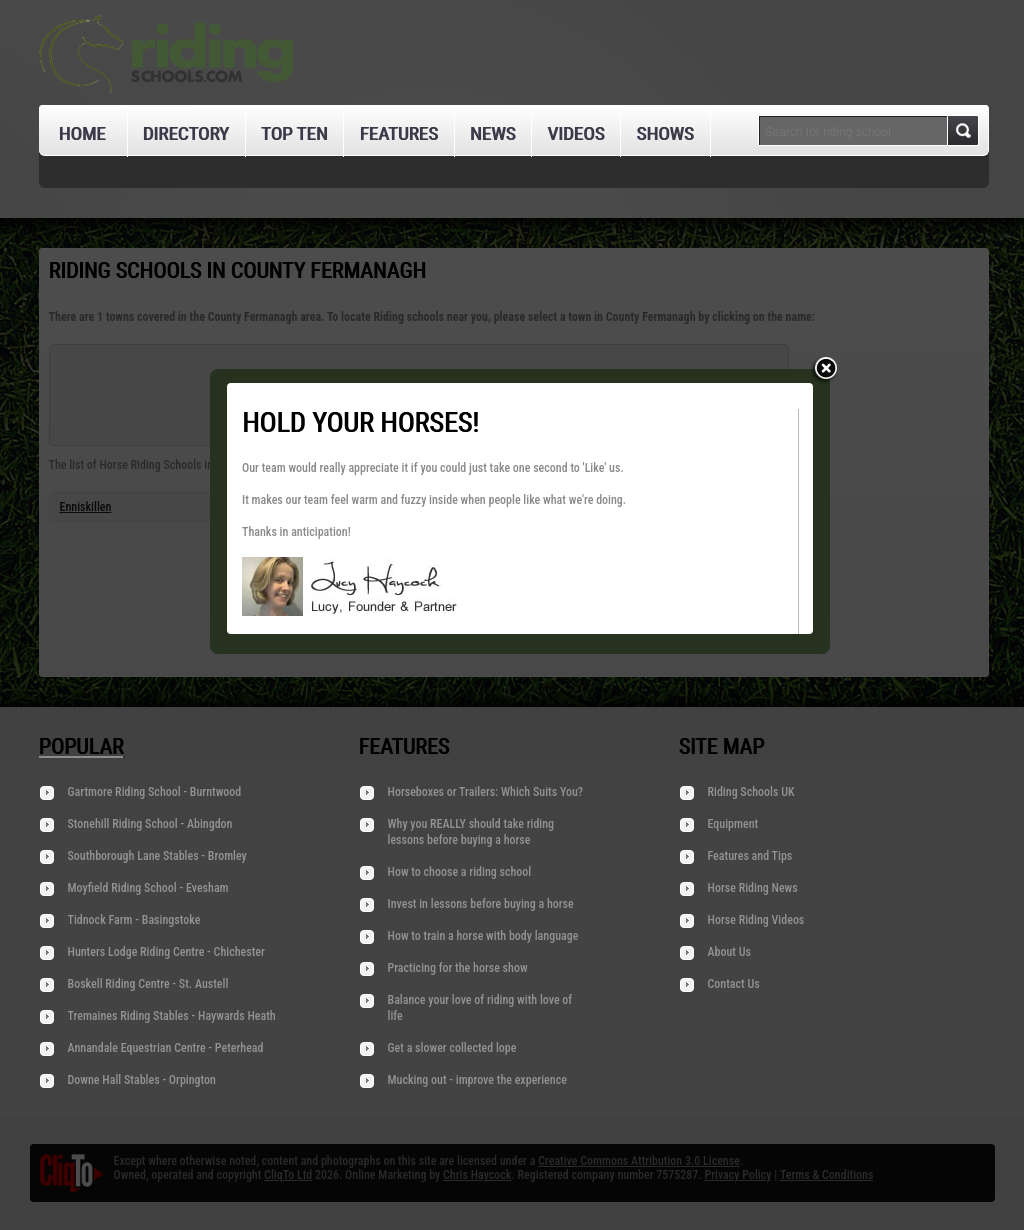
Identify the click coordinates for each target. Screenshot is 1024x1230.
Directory (186, 133)
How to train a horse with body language (483, 936)
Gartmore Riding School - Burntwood (155, 792)
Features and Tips (750, 856)
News (493, 133)
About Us (729, 952)
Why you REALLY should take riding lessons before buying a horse (471, 832)
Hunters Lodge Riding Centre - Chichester (166, 952)
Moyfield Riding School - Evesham (148, 888)
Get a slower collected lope (452, 1048)
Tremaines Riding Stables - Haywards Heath (172, 1016)
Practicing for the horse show (458, 968)
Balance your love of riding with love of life (480, 1008)
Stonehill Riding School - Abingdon (150, 824)
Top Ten (294, 133)
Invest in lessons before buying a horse (481, 904)
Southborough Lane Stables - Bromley (157, 856)
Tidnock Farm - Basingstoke (134, 920)
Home (82, 133)
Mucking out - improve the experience (477, 1080)
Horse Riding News (753, 888)
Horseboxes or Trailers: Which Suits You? (486, 792)
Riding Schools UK (751, 792)
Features (398, 133)
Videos (575, 133)
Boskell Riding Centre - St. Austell (148, 984)
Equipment (733, 824)
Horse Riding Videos (756, 920)
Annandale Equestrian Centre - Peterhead (166, 1048)
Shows (664, 133)
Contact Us (734, 984)
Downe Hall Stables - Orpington (142, 1080)
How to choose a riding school (460, 872)
